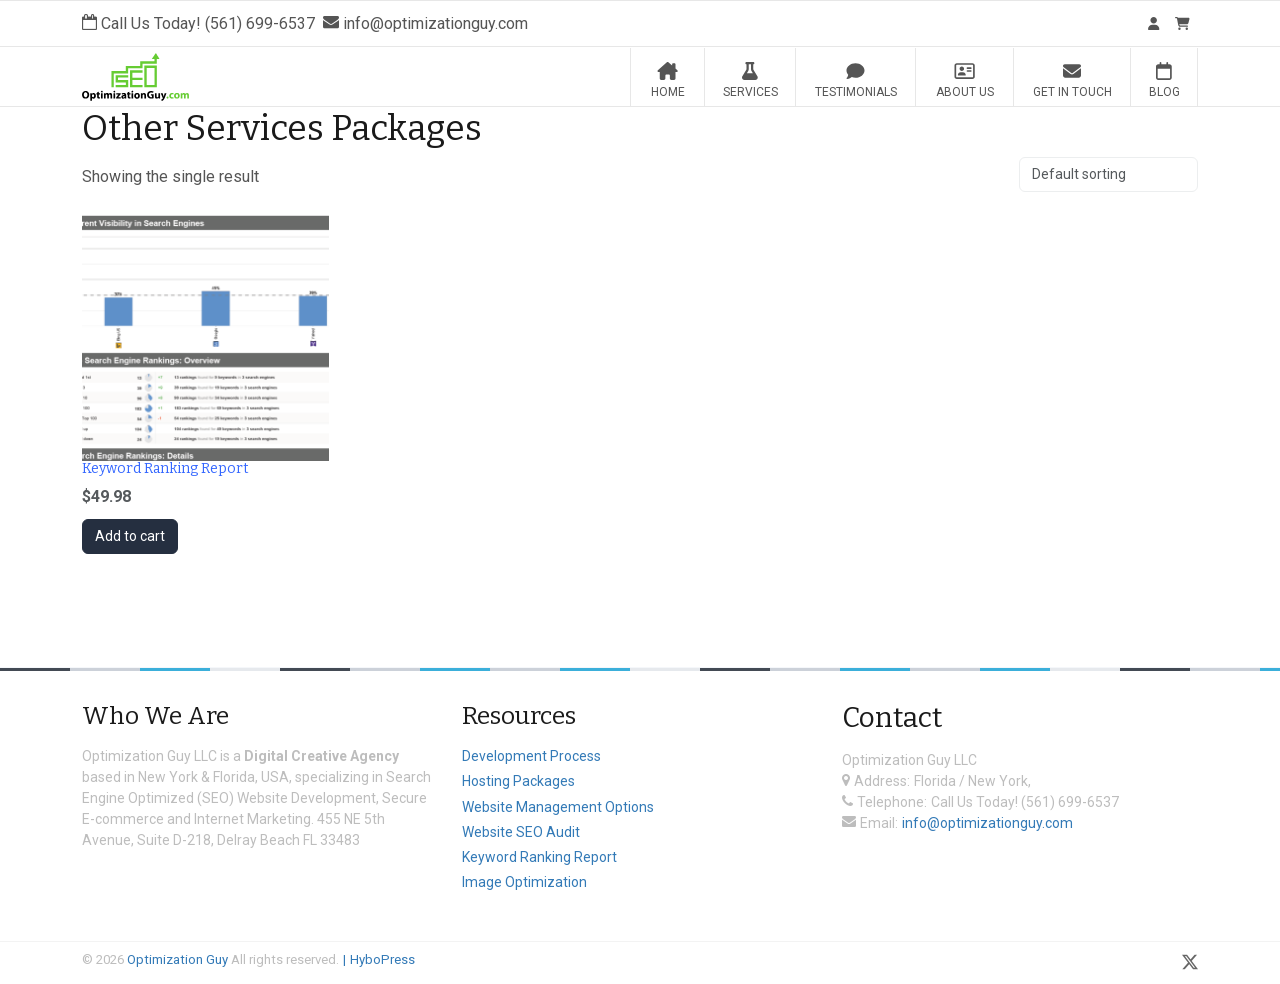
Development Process (531, 756)
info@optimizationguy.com (987, 823)
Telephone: (892, 802)
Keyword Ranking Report (539, 857)
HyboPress (382, 959)
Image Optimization (524, 882)
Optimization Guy (177, 959)
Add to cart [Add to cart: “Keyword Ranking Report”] (130, 536)
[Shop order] (1108, 174)
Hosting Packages (518, 781)
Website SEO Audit (521, 832)
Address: (882, 781)
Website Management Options (558, 807)
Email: (879, 823)
